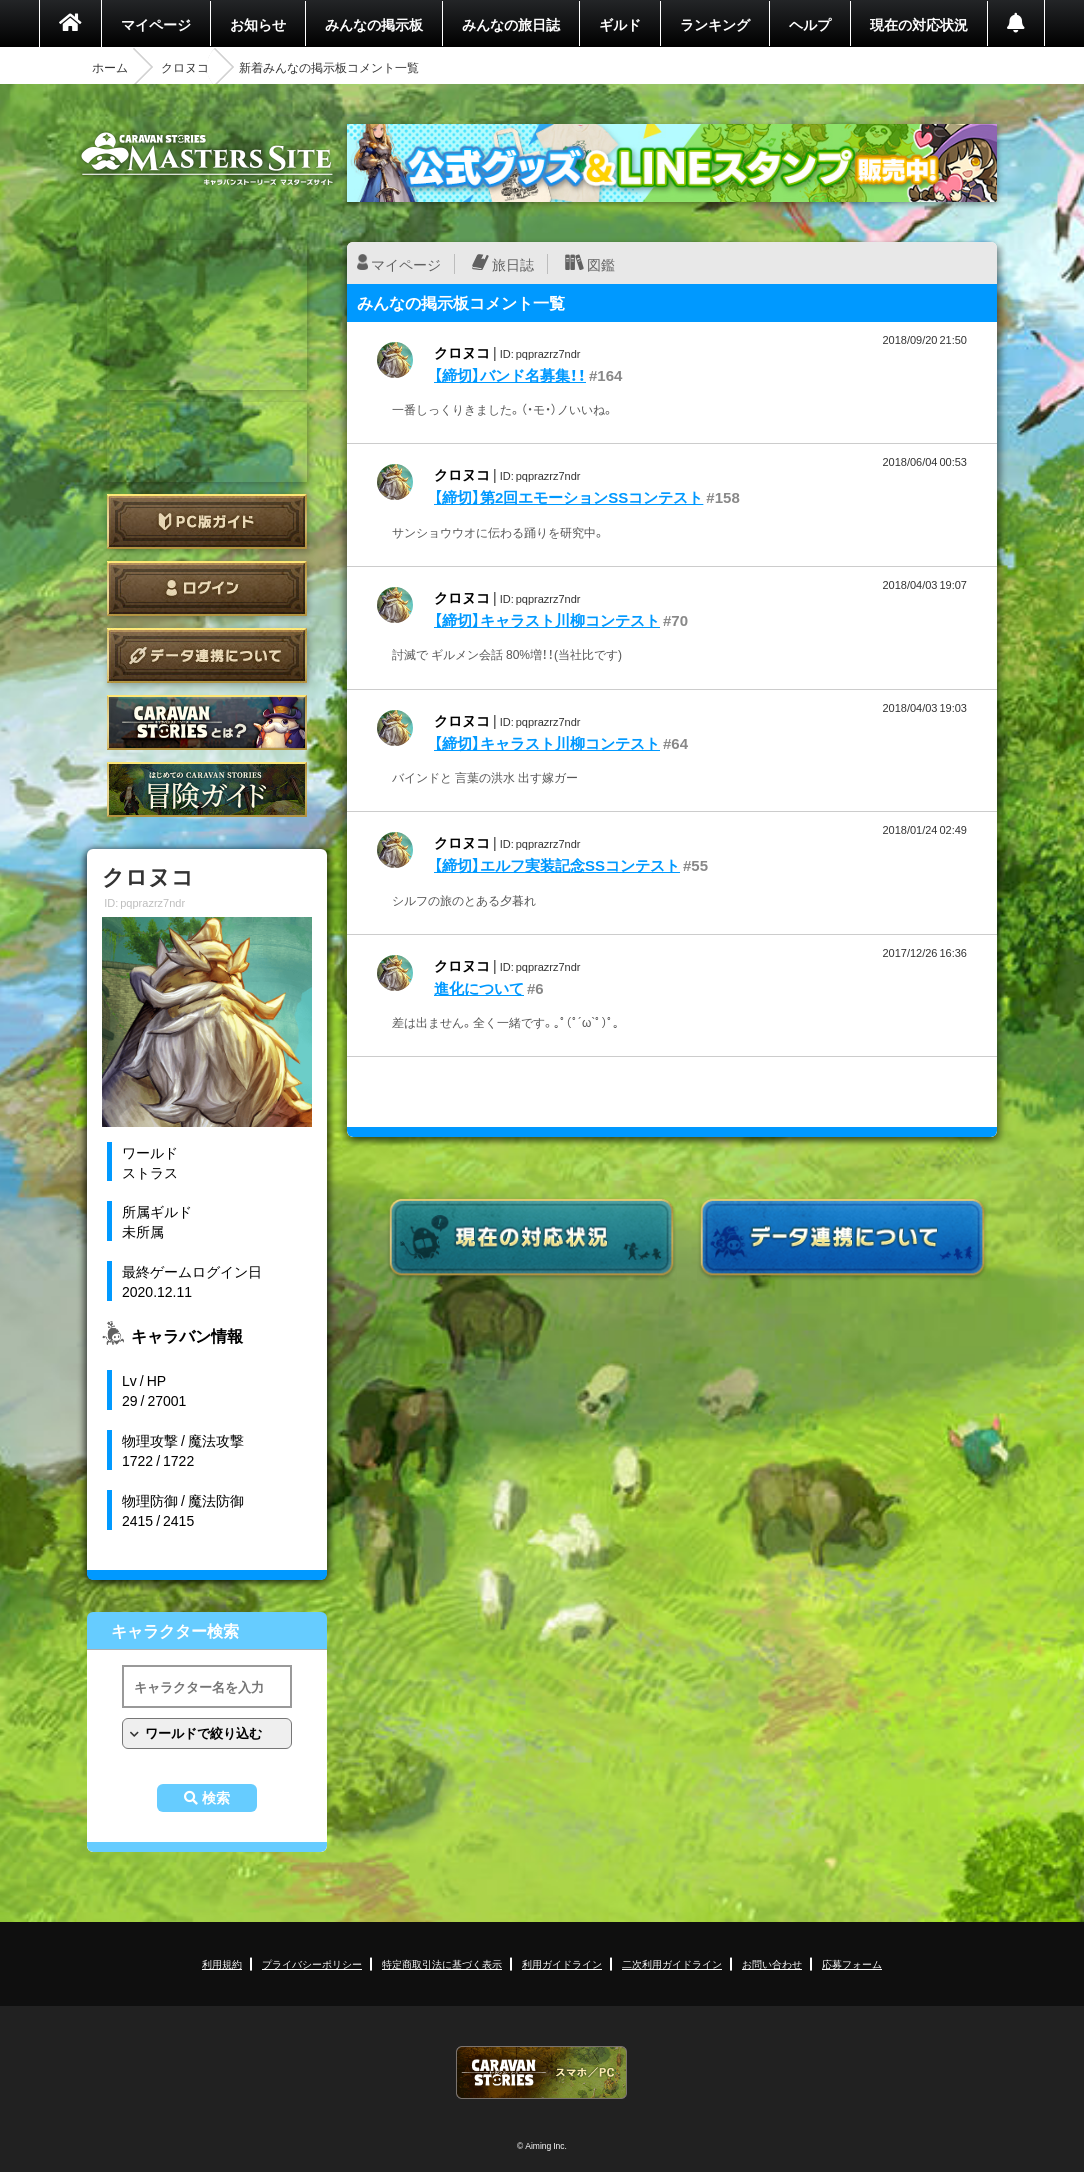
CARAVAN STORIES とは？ (207, 722)
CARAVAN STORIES (542, 2072)
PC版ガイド (207, 521)
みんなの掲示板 (374, 24)
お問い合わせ (772, 1963)
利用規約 (222, 1963)
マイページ (156, 24)
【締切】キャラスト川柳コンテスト (547, 620)
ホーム (110, 67)
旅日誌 (513, 264)
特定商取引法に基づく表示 (442, 1963)
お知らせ (258, 24)
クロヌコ (185, 67)
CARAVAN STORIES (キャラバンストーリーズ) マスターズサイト (207, 159)
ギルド (620, 24)
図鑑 (601, 264)
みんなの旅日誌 (511, 24)
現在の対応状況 (919, 24)
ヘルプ (810, 24)
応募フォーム (852, 1963)
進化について (479, 988)
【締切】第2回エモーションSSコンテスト (568, 497)
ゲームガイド (207, 789)
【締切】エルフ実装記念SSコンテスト (557, 865)
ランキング (715, 24)
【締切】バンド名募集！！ (510, 375)
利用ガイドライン (562, 1963)
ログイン (207, 588)
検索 (216, 1798)
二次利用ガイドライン (672, 1963)
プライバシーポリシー (312, 1963)
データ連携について (207, 655)
